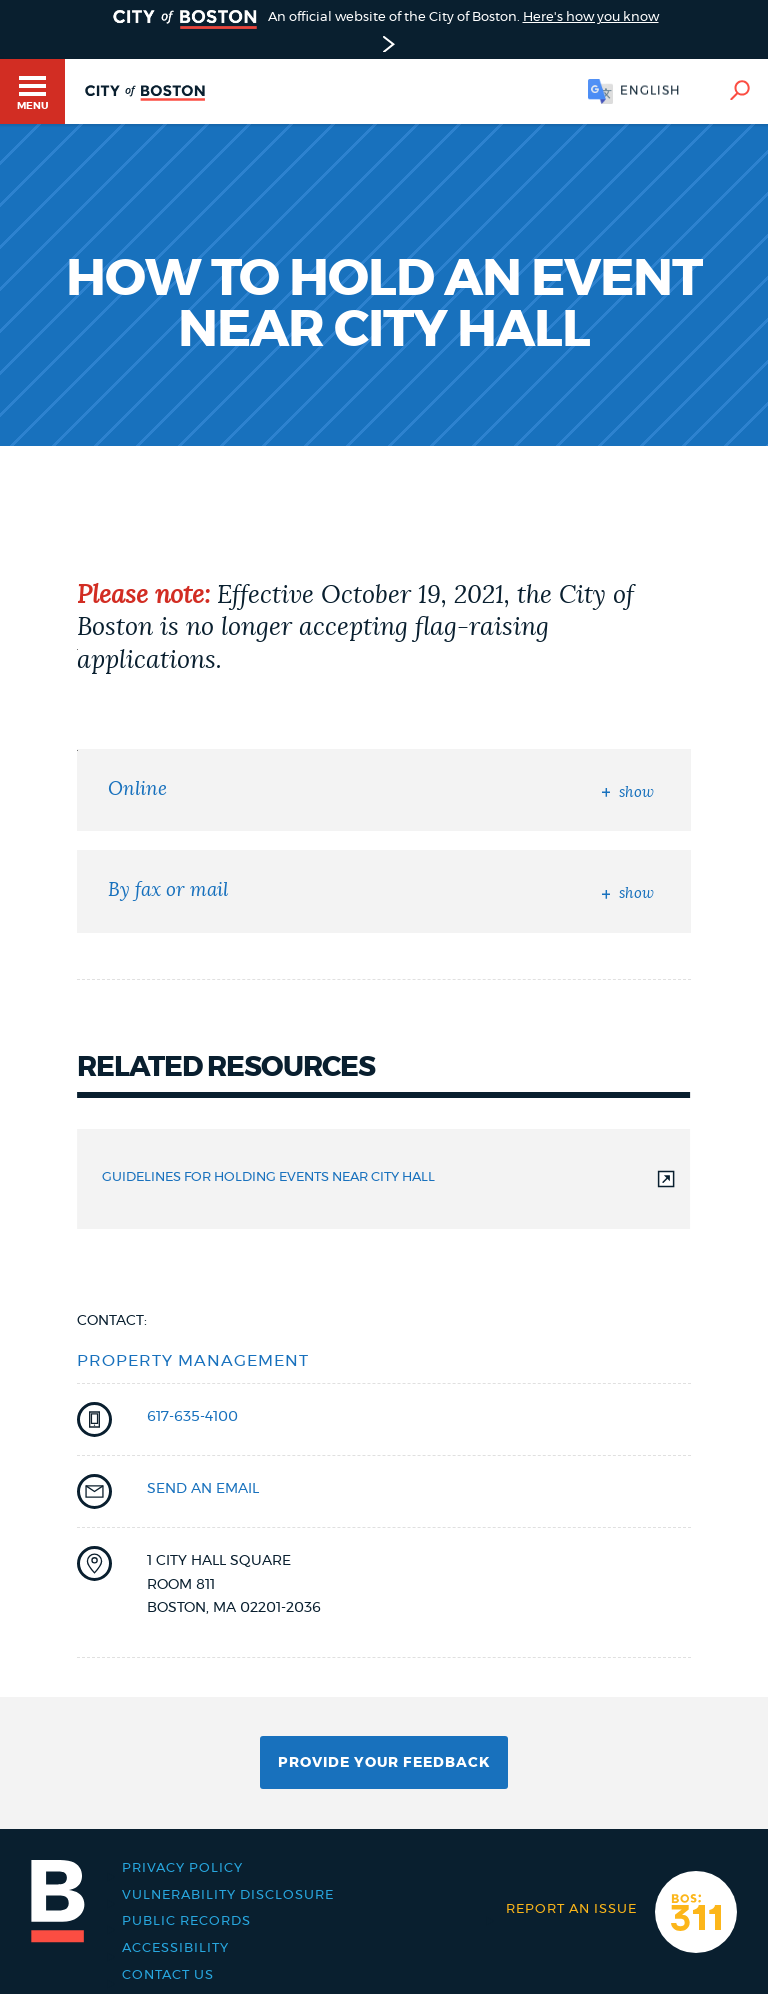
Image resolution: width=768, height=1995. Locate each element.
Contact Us (168, 1975)
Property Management (193, 1361)
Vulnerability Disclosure (228, 1895)
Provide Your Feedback (384, 1763)
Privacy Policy (182, 1868)
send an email (203, 1489)
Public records (186, 1921)
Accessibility (175, 1948)
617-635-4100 (192, 1417)
